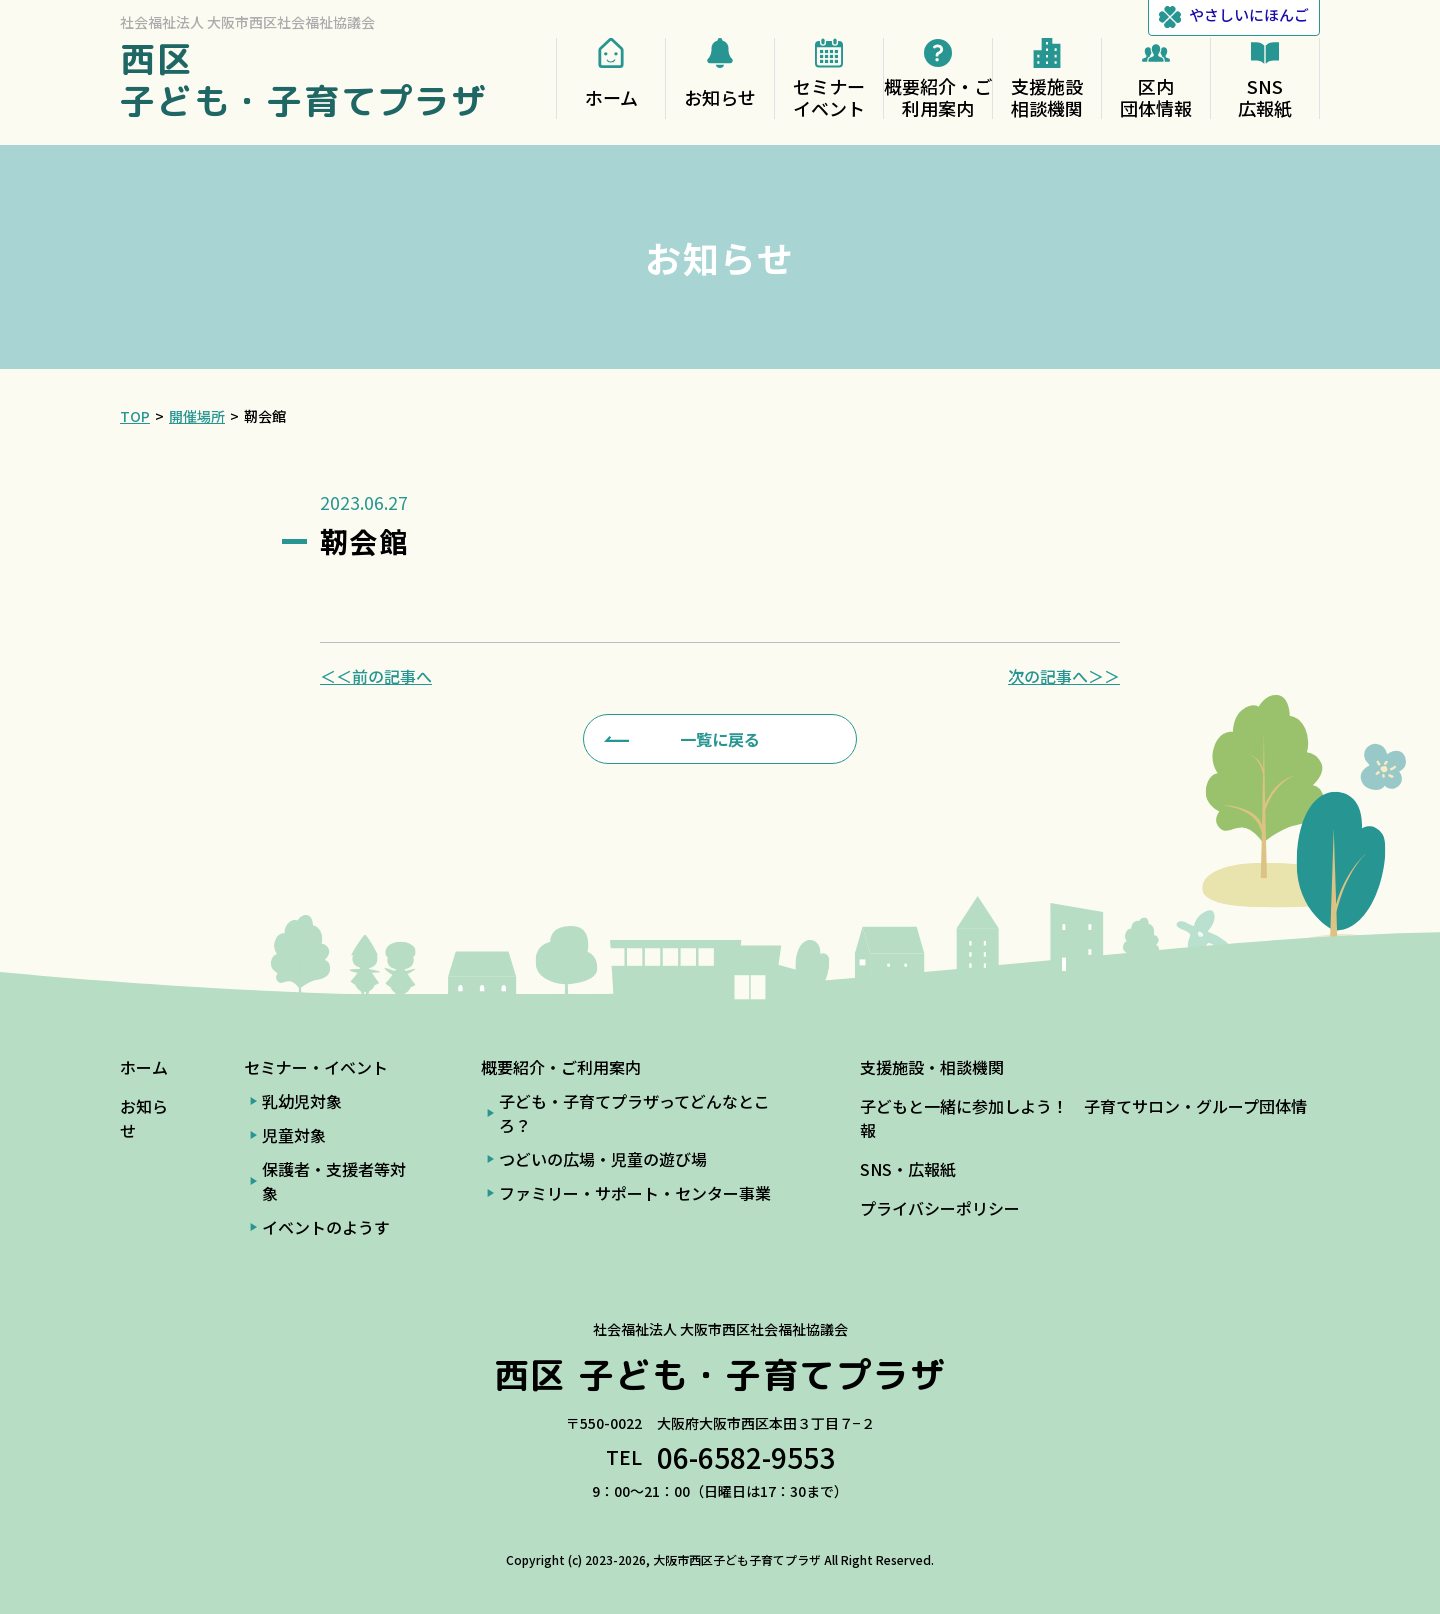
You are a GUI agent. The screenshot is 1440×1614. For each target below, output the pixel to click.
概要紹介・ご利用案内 (561, 1067)
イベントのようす (326, 1227)
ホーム (144, 1067)
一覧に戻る (720, 739)
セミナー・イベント (316, 1067)
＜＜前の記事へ (376, 676)
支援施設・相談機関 (932, 1067)
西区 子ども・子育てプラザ (304, 79)
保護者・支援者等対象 (334, 1181)
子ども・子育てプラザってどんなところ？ (634, 1113)
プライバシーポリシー (940, 1208)
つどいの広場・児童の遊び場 (603, 1159)
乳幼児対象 (302, 1101)
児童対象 (294, 1135)
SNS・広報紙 (908, 1169)
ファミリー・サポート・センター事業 (635, 1193)
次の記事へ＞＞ (1064, 676)
